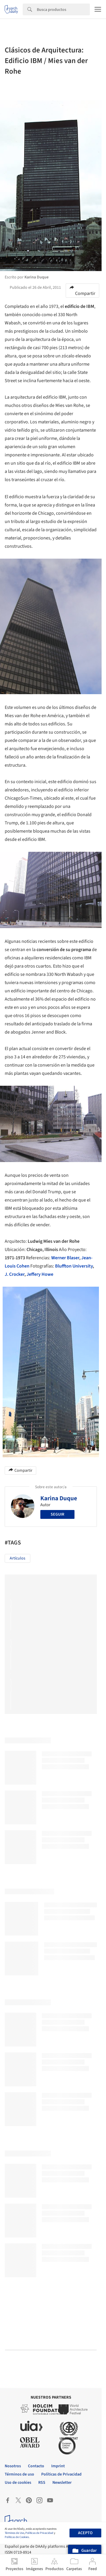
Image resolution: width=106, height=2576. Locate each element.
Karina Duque (58, 1498)
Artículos (17, 1558)
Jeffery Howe (39, 1274)
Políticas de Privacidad (39, 2533)
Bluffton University (74, 1266)
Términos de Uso (14, 2533)
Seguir (57, 1514)
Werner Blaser (65, 1258)
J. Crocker (14, 1274)
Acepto (85, 2533)
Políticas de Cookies (17, 2537)
